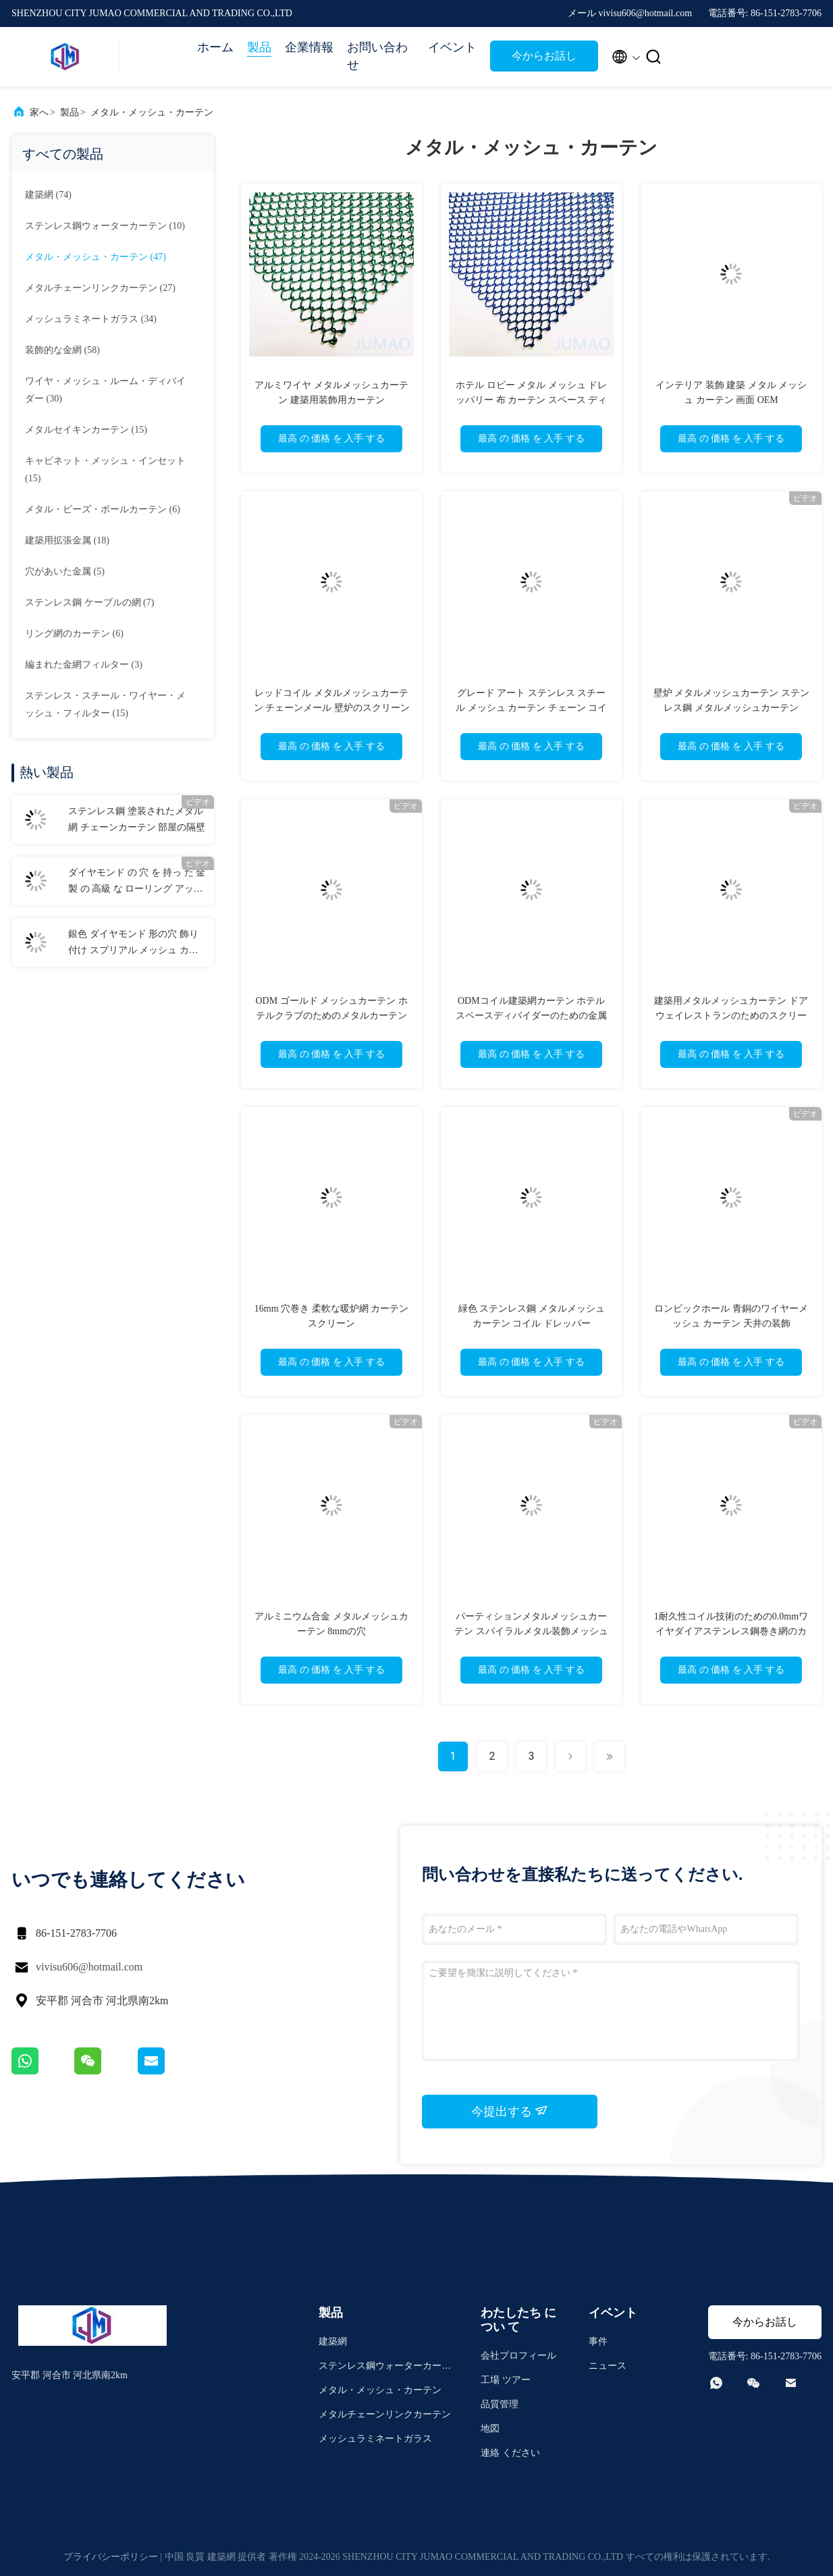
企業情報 (309, 47)
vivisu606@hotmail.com (89, 1967)
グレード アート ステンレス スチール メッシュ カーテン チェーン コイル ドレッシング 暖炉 (531, 708)
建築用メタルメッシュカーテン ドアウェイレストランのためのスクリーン (731, 1016)
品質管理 (499, 2404)
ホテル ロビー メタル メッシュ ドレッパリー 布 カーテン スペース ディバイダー (531, 400)
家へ (39, 112)
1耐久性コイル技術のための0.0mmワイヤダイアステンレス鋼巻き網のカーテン (731, 1631)
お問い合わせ (377, 56)
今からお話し (544, 55)
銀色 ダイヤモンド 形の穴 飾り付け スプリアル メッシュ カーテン (133, 944)
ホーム (215, 47)
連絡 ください (510, 2453)
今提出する (510, 2110)
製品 (259, 47)
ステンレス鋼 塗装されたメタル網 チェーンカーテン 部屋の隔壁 (136, 819)
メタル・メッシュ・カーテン (151, 112)
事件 (598, 2341)
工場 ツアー (506, 2380)
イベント (452, 47)
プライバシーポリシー (110, 2557)
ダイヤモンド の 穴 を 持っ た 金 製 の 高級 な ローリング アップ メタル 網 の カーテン (136, 882)
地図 (490, 2428)
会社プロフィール (518, 2356)
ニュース (607, 2366)
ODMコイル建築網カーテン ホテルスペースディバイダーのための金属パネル (531, 1016)
